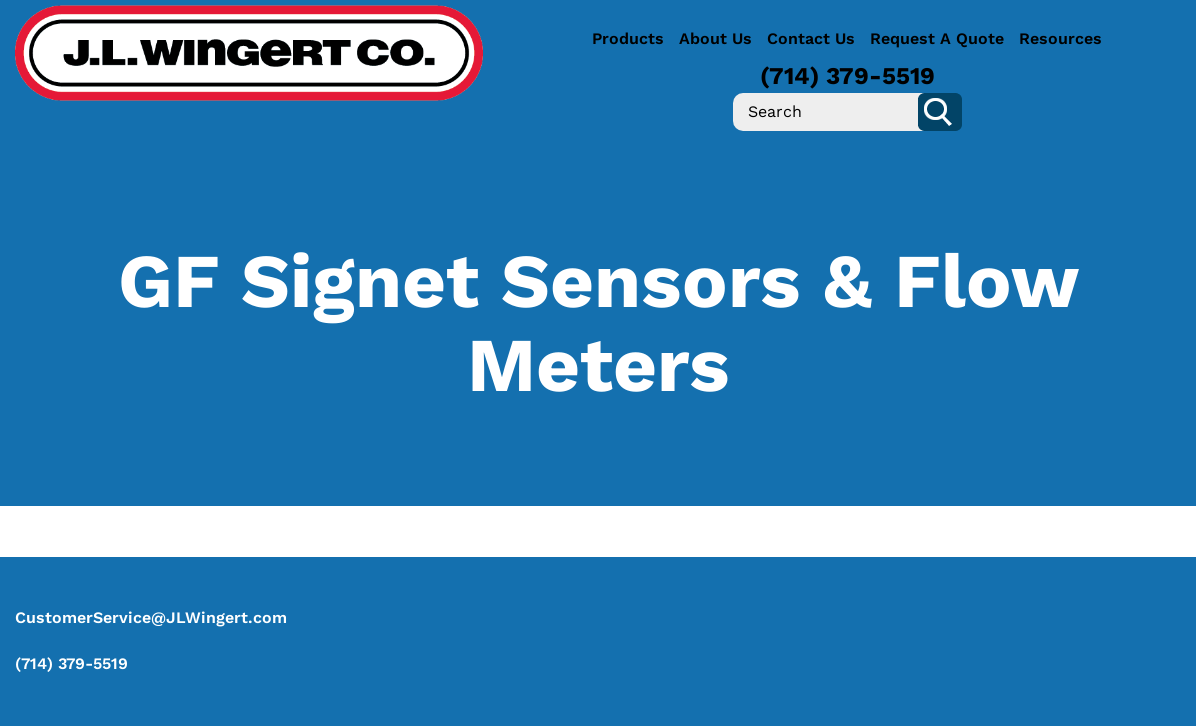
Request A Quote (937, 38)
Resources (1060, 38)
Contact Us (811, 38)
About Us (715, 38)
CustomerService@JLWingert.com (151, 617)
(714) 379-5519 (847, 76)
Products (628, 38)
